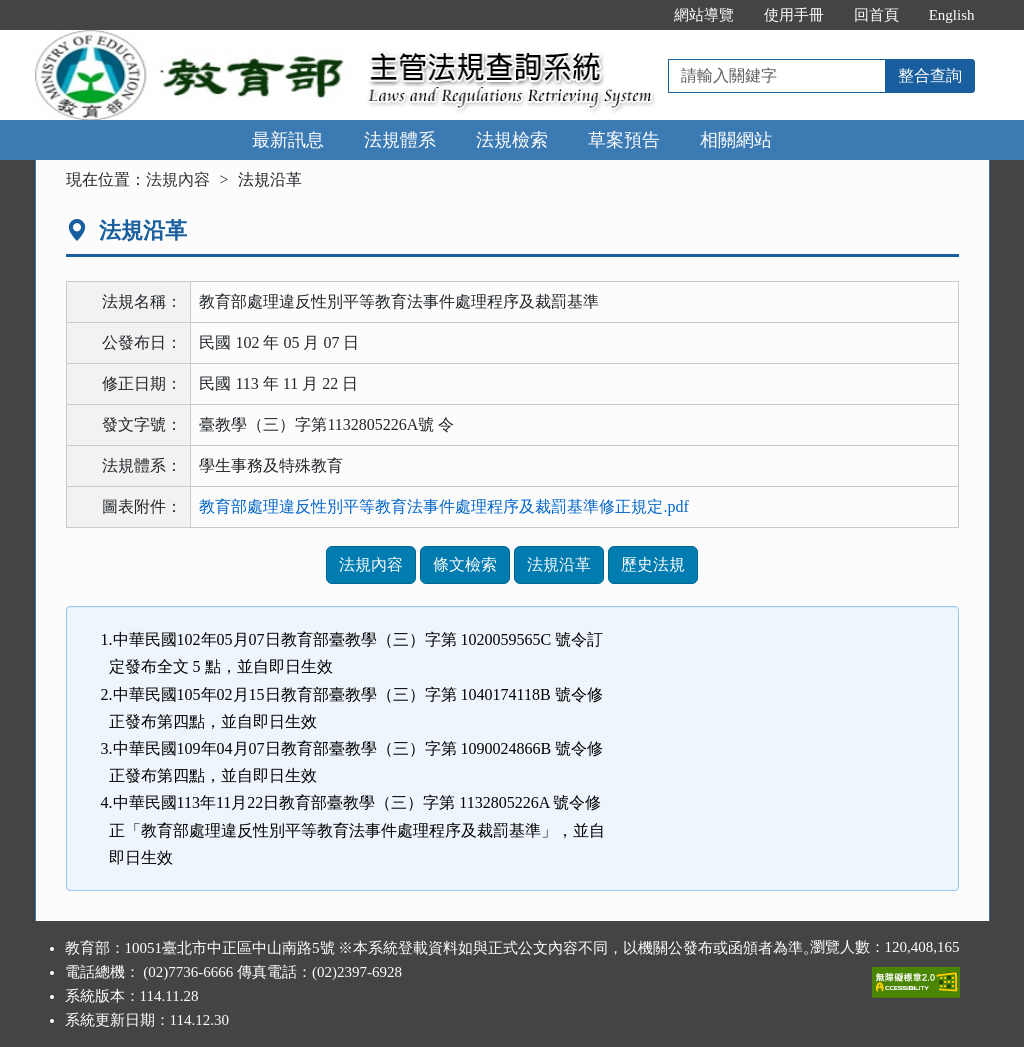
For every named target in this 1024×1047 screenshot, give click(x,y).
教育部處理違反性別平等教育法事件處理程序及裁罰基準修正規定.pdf (443, 506)
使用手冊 (794, 15)
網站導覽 (704, 15)
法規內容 (178, 179)
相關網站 (736, 140)
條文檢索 (465, 564)
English (952, 15)
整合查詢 (930, 75)
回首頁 (876, 15)
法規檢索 (512, 140)
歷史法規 (653, 564)
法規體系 (400, 140)
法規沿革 (559, 564)
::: (637, 15)
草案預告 (624, 140)
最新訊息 (288, 140)
